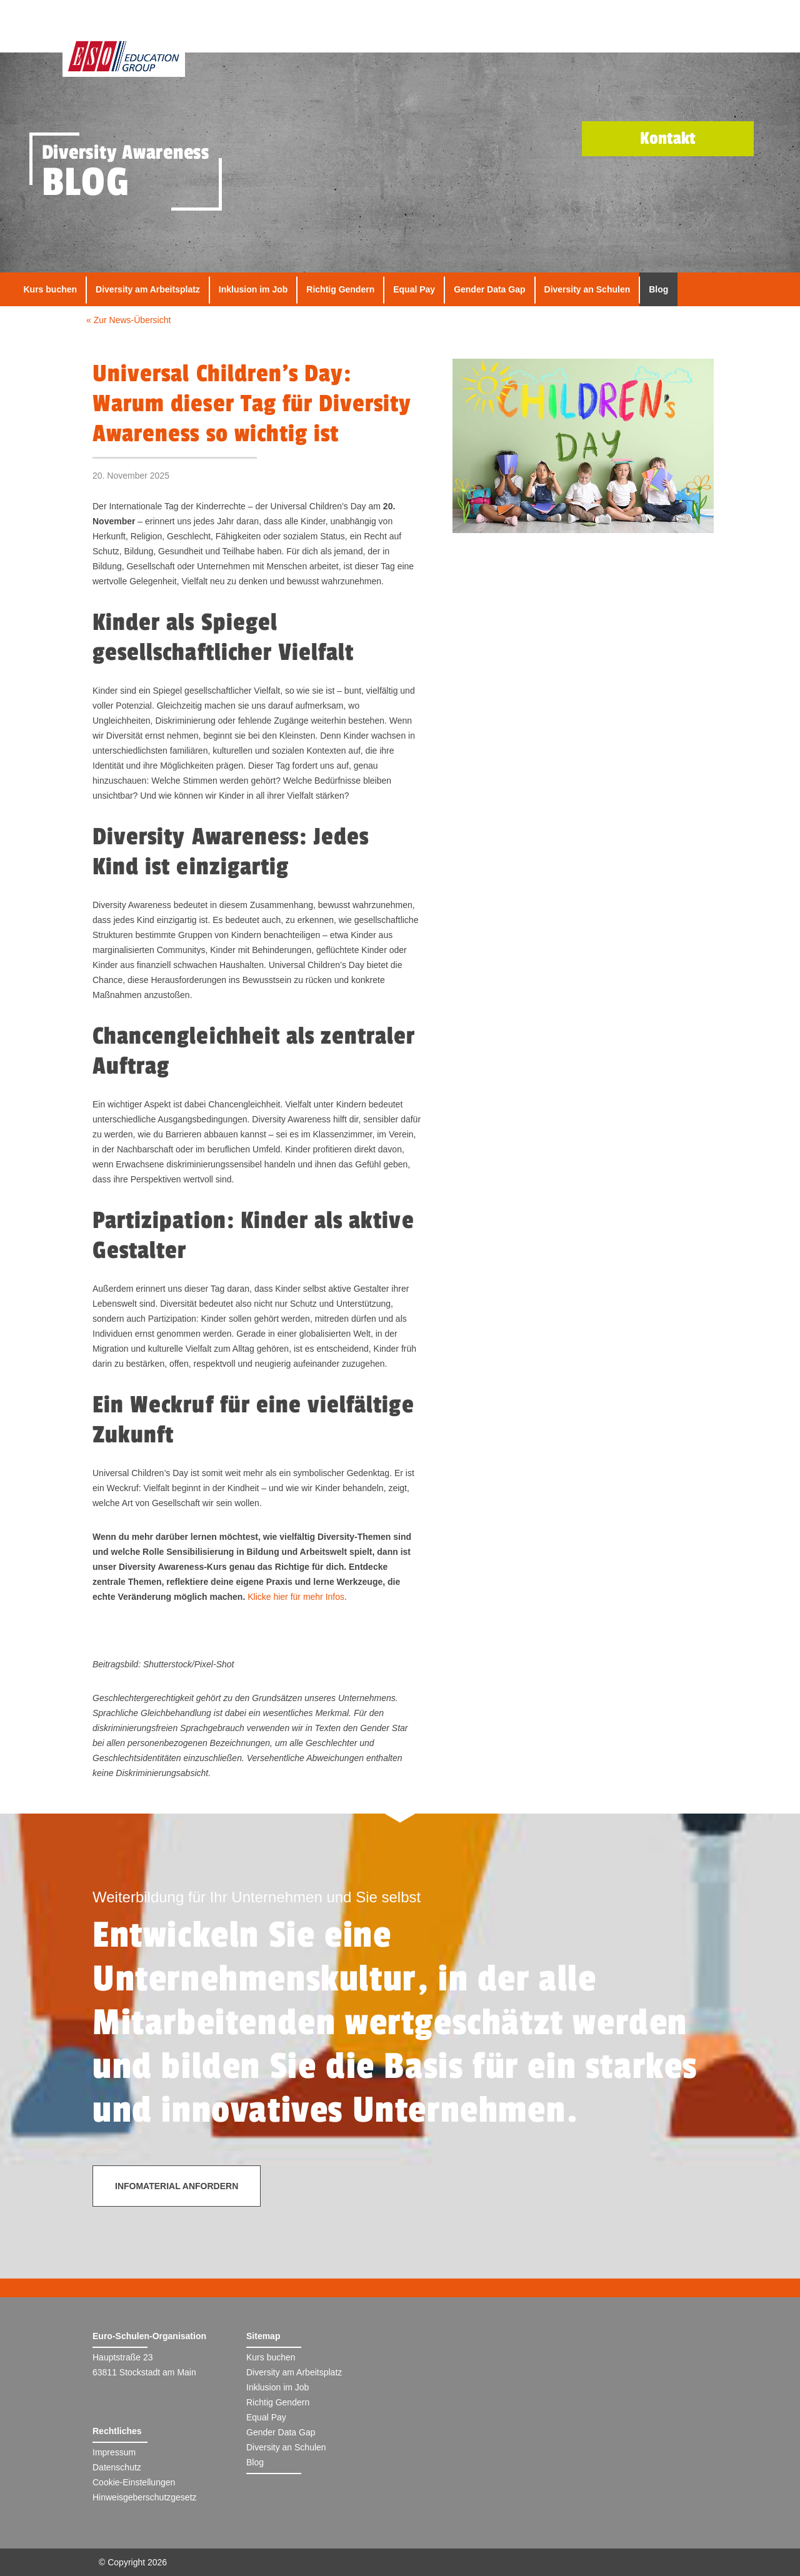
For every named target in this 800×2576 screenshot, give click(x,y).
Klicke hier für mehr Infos (296, 1597)
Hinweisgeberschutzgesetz (144, 2497)
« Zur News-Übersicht (128, 320)
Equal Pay (414, 289)
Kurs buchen (51, 289)
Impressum (114, 2452)
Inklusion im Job (253, 289)
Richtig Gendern (340, 289)
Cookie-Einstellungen (133, 2482)
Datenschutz (116, 2467)
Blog (658, 289)
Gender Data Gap (489, 289)
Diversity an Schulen (587, 289)
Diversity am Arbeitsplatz (148, 289)
